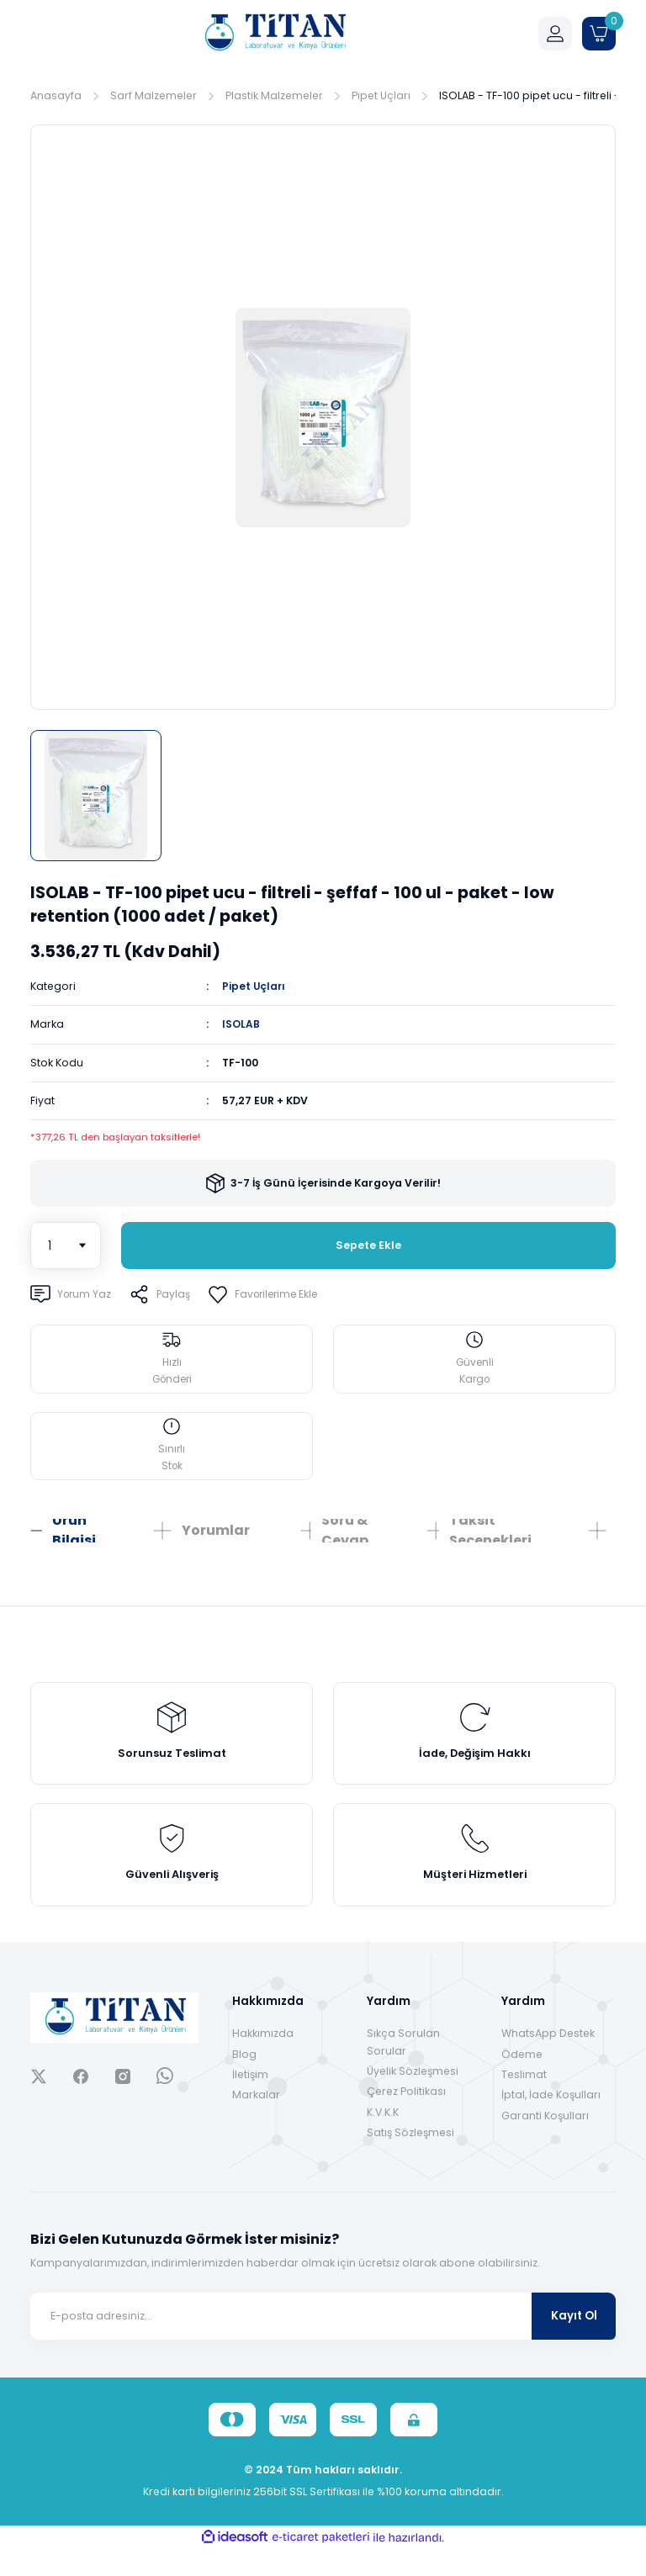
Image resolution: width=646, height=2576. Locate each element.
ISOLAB (241, 1024)
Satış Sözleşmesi (410, 2158)
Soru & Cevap (344, 1540)
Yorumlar (216, 1539)
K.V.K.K (383, 2138)
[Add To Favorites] (271, 1294)
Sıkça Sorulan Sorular (403, 2068)
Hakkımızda (263, 2060)
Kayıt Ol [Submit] (574, 2342)
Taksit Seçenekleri (490, 1540)
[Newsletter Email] (323, 2342)
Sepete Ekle (368, 1246)
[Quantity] (65, 1245)
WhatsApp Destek (548, 2060)
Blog (244, 2080)
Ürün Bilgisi (74, 1540)
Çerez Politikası (406, 2118)
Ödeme (522, 2080)
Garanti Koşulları (545, 2141)
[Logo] (274, 33)
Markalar (256, 2121)
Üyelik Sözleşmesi (412, 2097)
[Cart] (599, 33)
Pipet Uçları (254, 986)
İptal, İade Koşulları (551, 2121)
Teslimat (524, 2100)
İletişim (250, 2100)
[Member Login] (555, 33)
